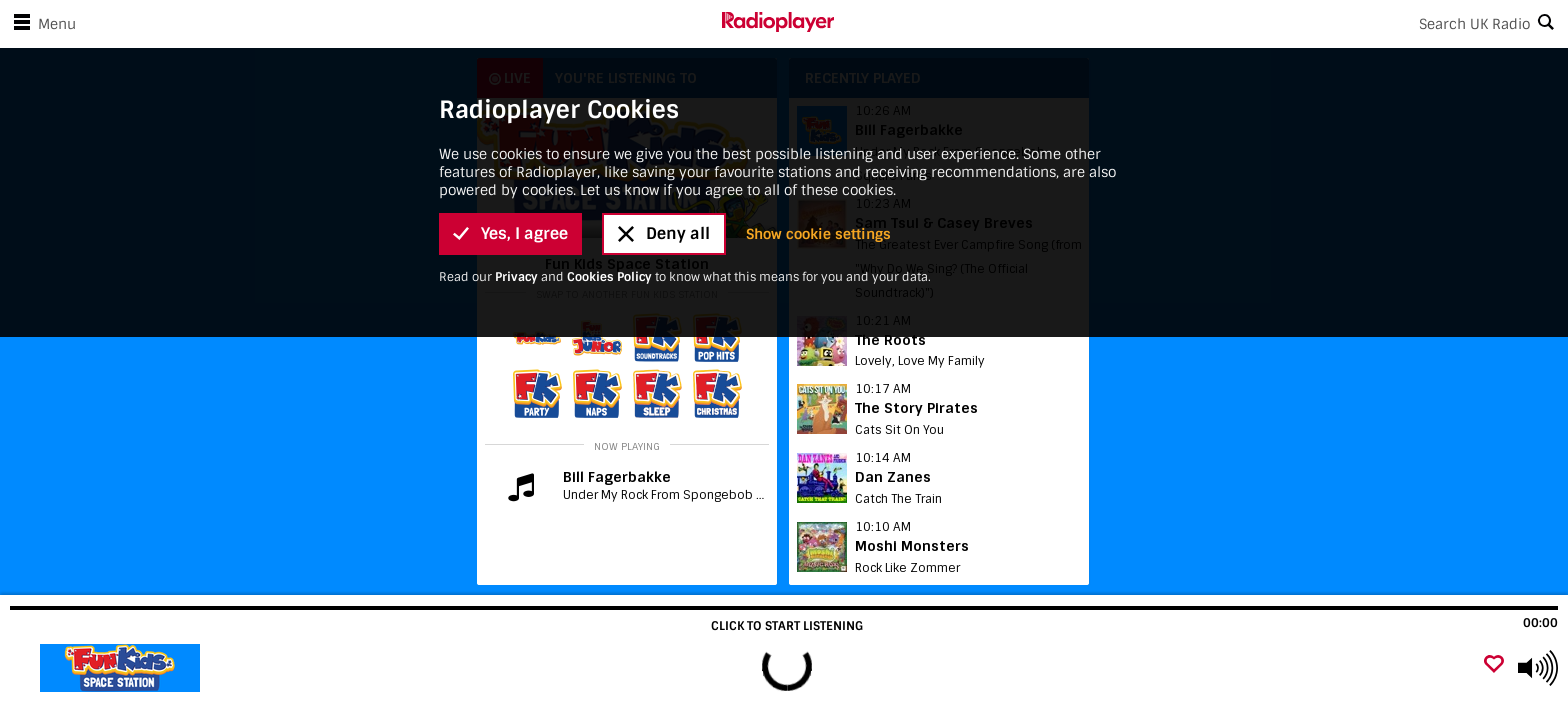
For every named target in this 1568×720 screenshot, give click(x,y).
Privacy (516, 277)
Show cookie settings (818, 234)
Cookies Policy (609, 277)
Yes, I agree (510, 233)
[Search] (1201, 24)
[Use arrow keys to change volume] (1538, 668)
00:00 (1540, 623)
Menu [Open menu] (41, 24)
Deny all (664, 233)
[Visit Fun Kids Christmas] (122, 668)
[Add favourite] (1494, 665)
